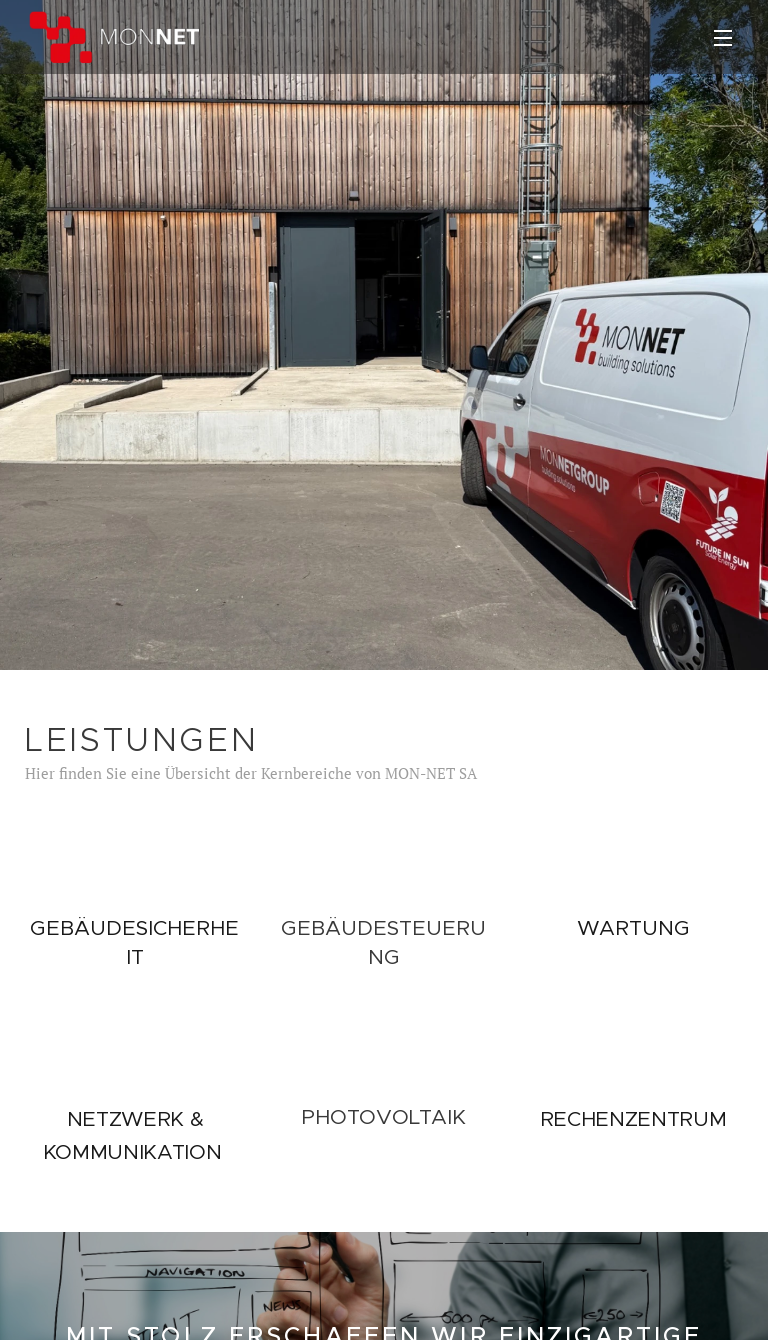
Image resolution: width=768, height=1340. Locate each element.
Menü (723, 38)
